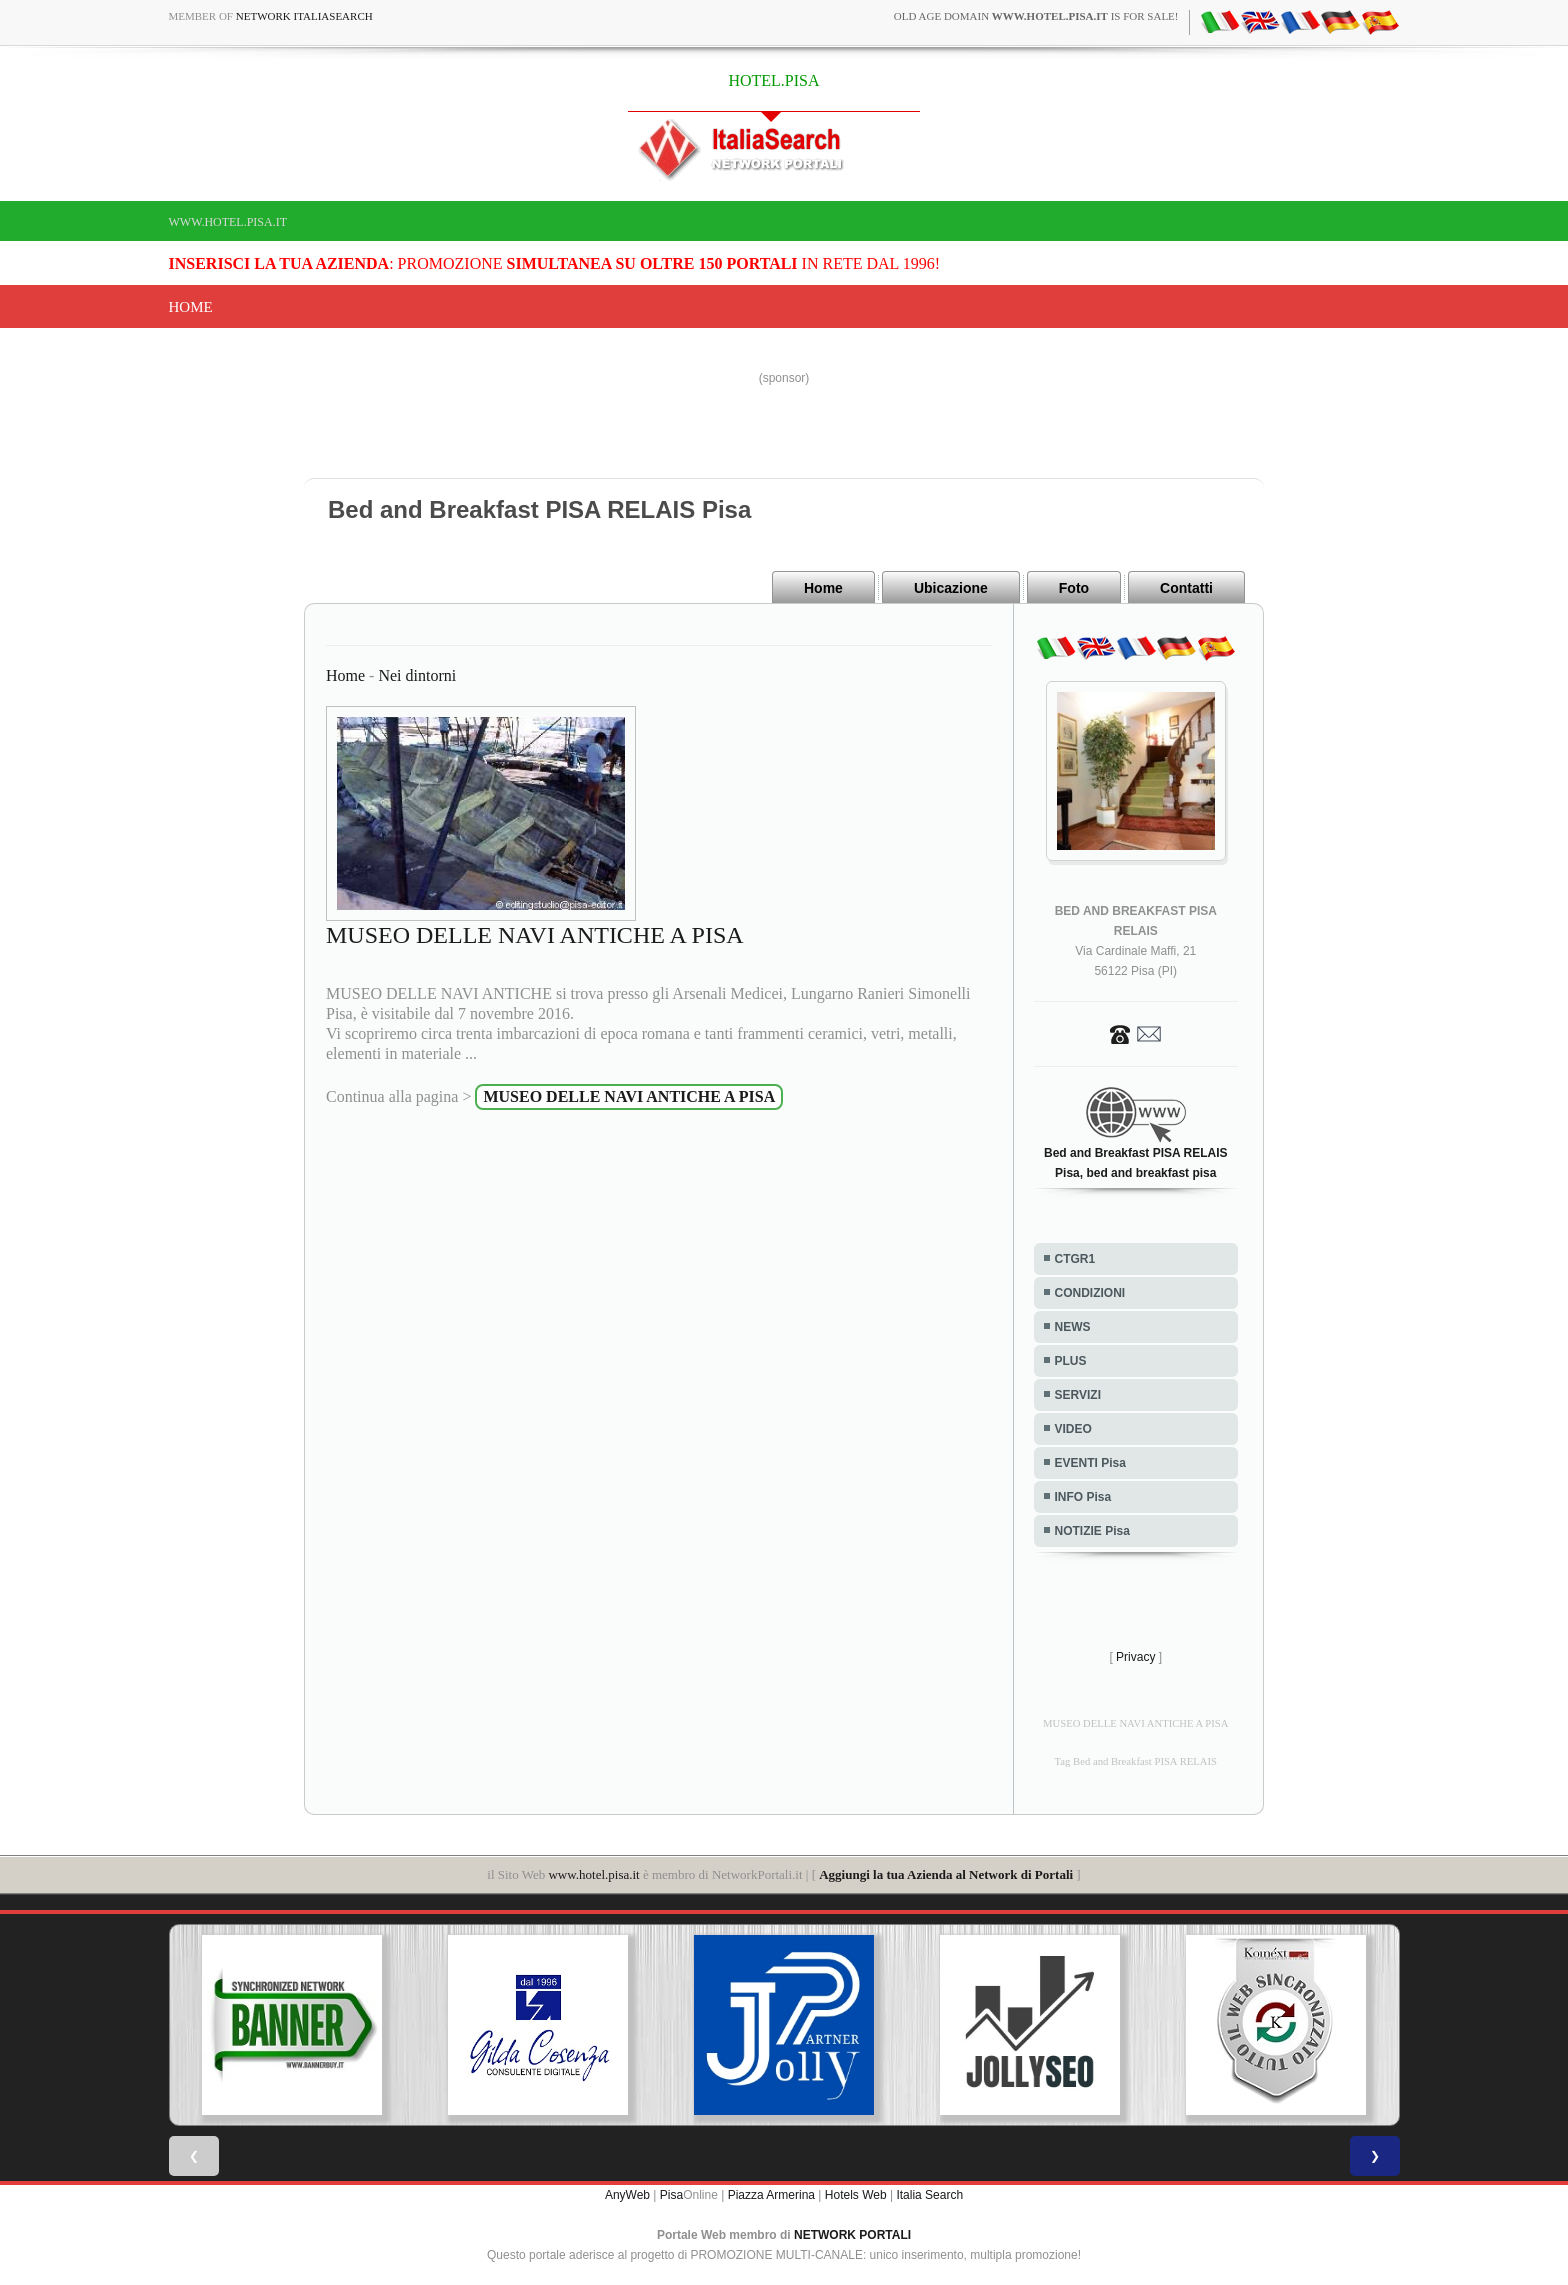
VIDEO (1073, 1429)
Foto (1074, 588)
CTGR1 (1075, 1259)
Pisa (671, 2195)
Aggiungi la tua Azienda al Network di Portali (946, 1874)
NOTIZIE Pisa (1092, 1531)
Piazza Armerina (771, 2195)
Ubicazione (951, 588)
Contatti (1186, 588)
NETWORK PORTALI (852, 2235)
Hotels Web (856, 2195)
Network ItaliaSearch (304, 16)
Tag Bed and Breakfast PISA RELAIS (1136, 1761)
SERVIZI (1078, 1395)
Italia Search (929, 2195)
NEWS (1073, 1327)
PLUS (1071, 1361)
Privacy (1135, 1657)
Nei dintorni (417, 675)
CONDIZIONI (1090, 1293)
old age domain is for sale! (1036, 16)
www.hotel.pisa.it (228, 222)
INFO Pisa (1083, 1497)
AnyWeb (627, 2195)
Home (191, 307)
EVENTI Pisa (1090, 1463)
